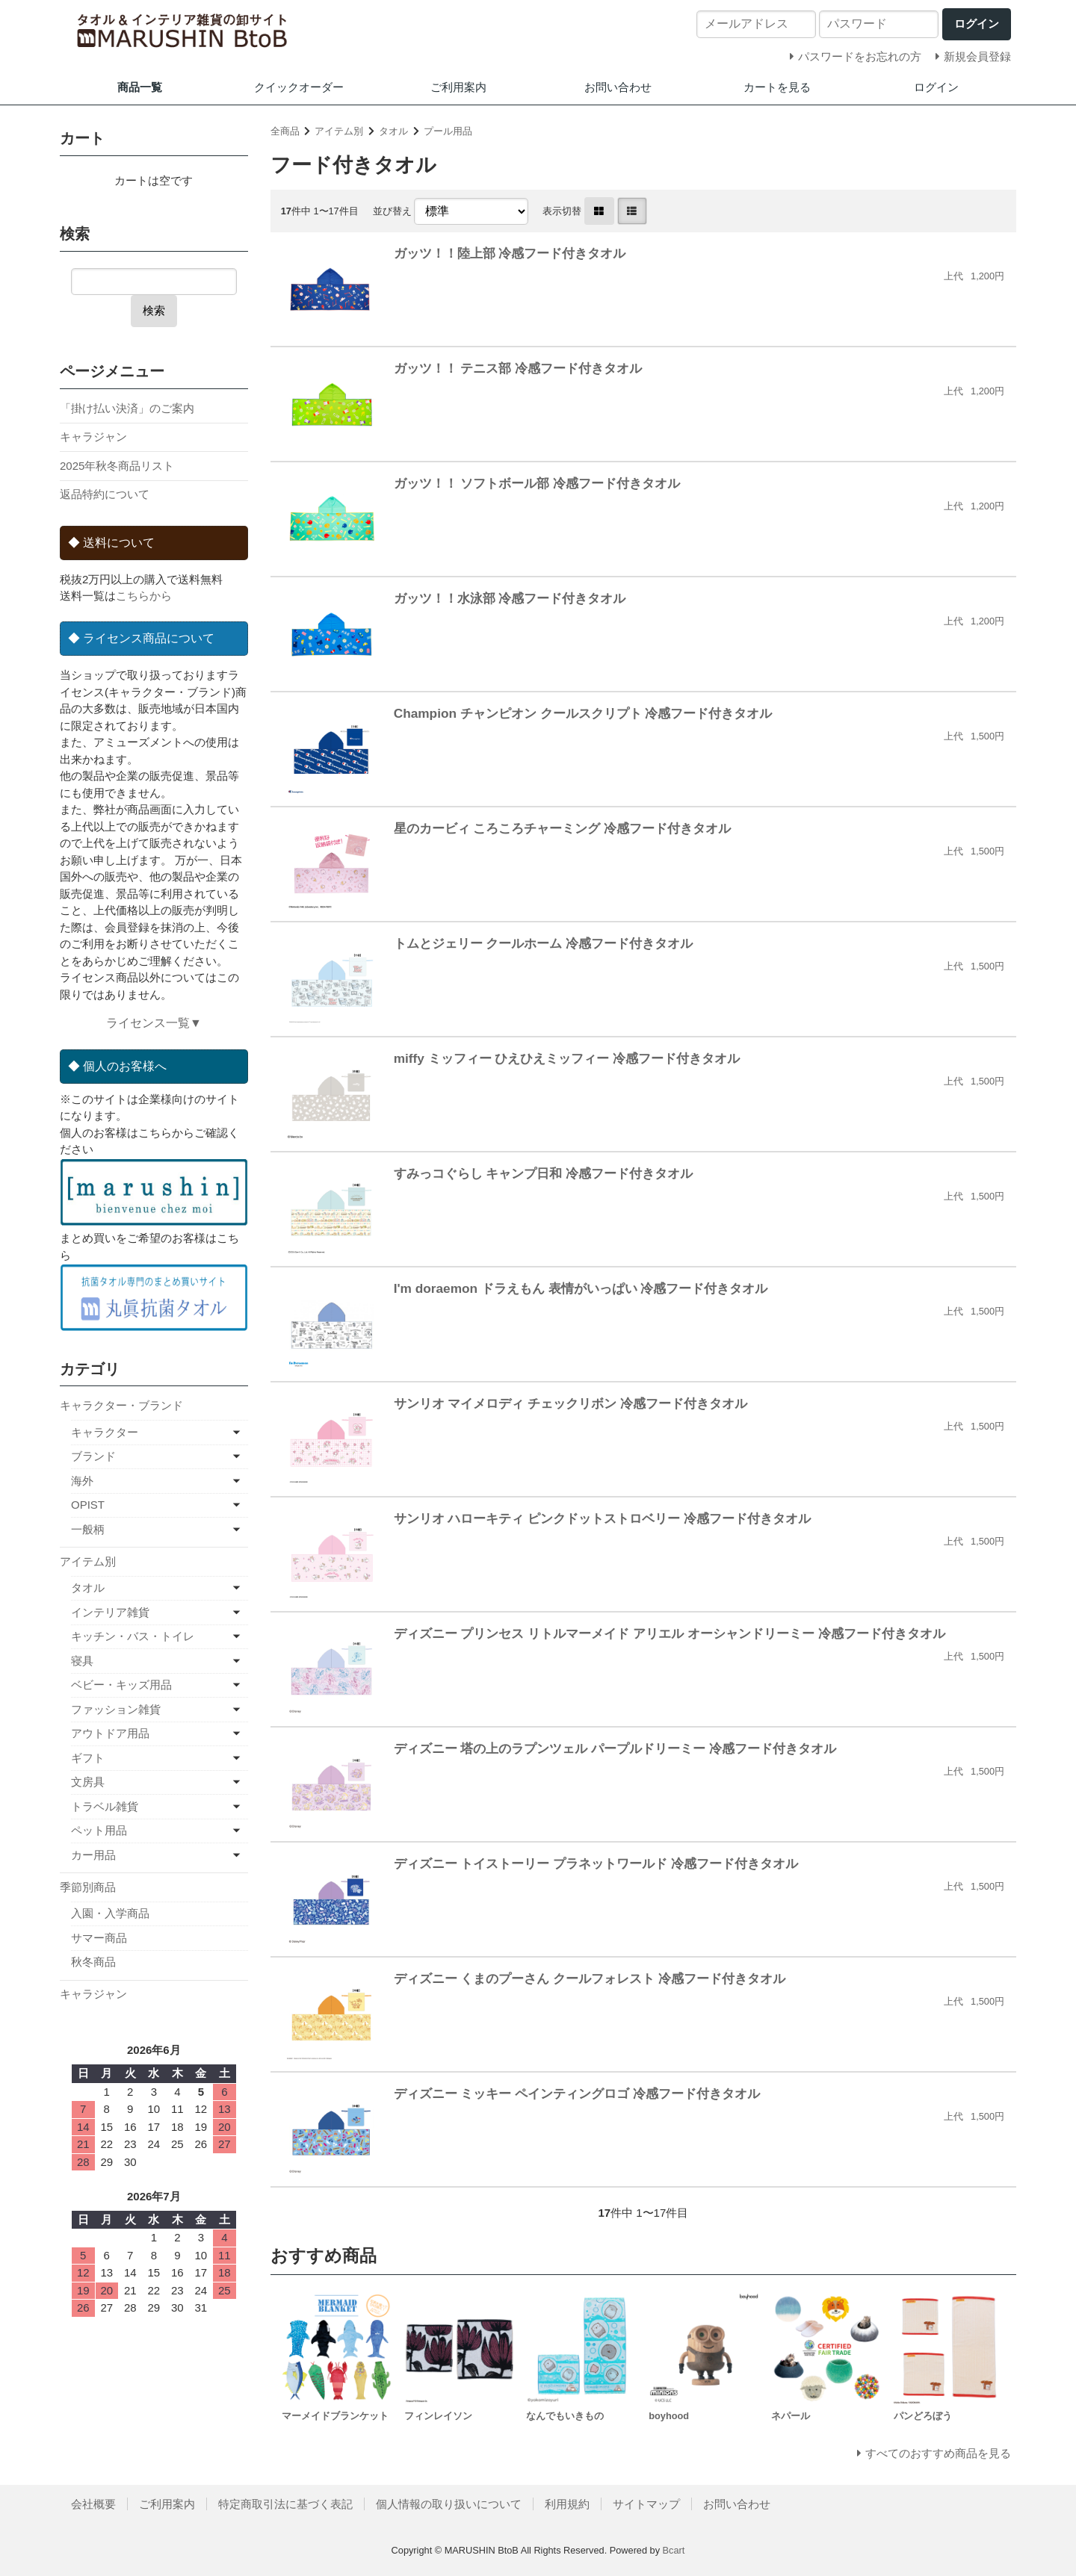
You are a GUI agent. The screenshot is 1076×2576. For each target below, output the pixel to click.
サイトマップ (646, 2504)
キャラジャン (93, 436)
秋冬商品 (93, 1961)
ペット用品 (99, 1830)
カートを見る (777, 87)
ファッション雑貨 (116, 1709)
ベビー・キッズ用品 (121, 1684)
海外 (82, 1480)
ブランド (93, 1456)
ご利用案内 (458, 87)
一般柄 (88, 1529)
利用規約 (567, 2504)
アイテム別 (339, 131)
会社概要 (93, 2504)
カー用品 (93, 1855)
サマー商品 (99, 1937)
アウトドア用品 (110, 1733)
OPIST (88, 1504)
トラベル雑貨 (104, 1806)
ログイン (936, 87)
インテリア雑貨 (110, 1612)
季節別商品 (88, 1887)
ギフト (88, 1757)
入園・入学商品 (110, 1913)
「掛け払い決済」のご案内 (127, 408)
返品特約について (104, 494)
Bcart (674, 2550)
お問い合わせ (618, 87)
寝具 (82, 1660)
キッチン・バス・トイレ (132, 1636)
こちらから (144, 595)
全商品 (285, 131)
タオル (393, 131)
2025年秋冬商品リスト (117, 465)
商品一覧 (139, 87)
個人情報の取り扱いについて (449, 2504)
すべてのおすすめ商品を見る (938, 2453)
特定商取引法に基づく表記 (285, 2504)
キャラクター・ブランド (121, 1405)
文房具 (88, 1781)
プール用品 (448, 131)
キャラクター (104, 1432)
